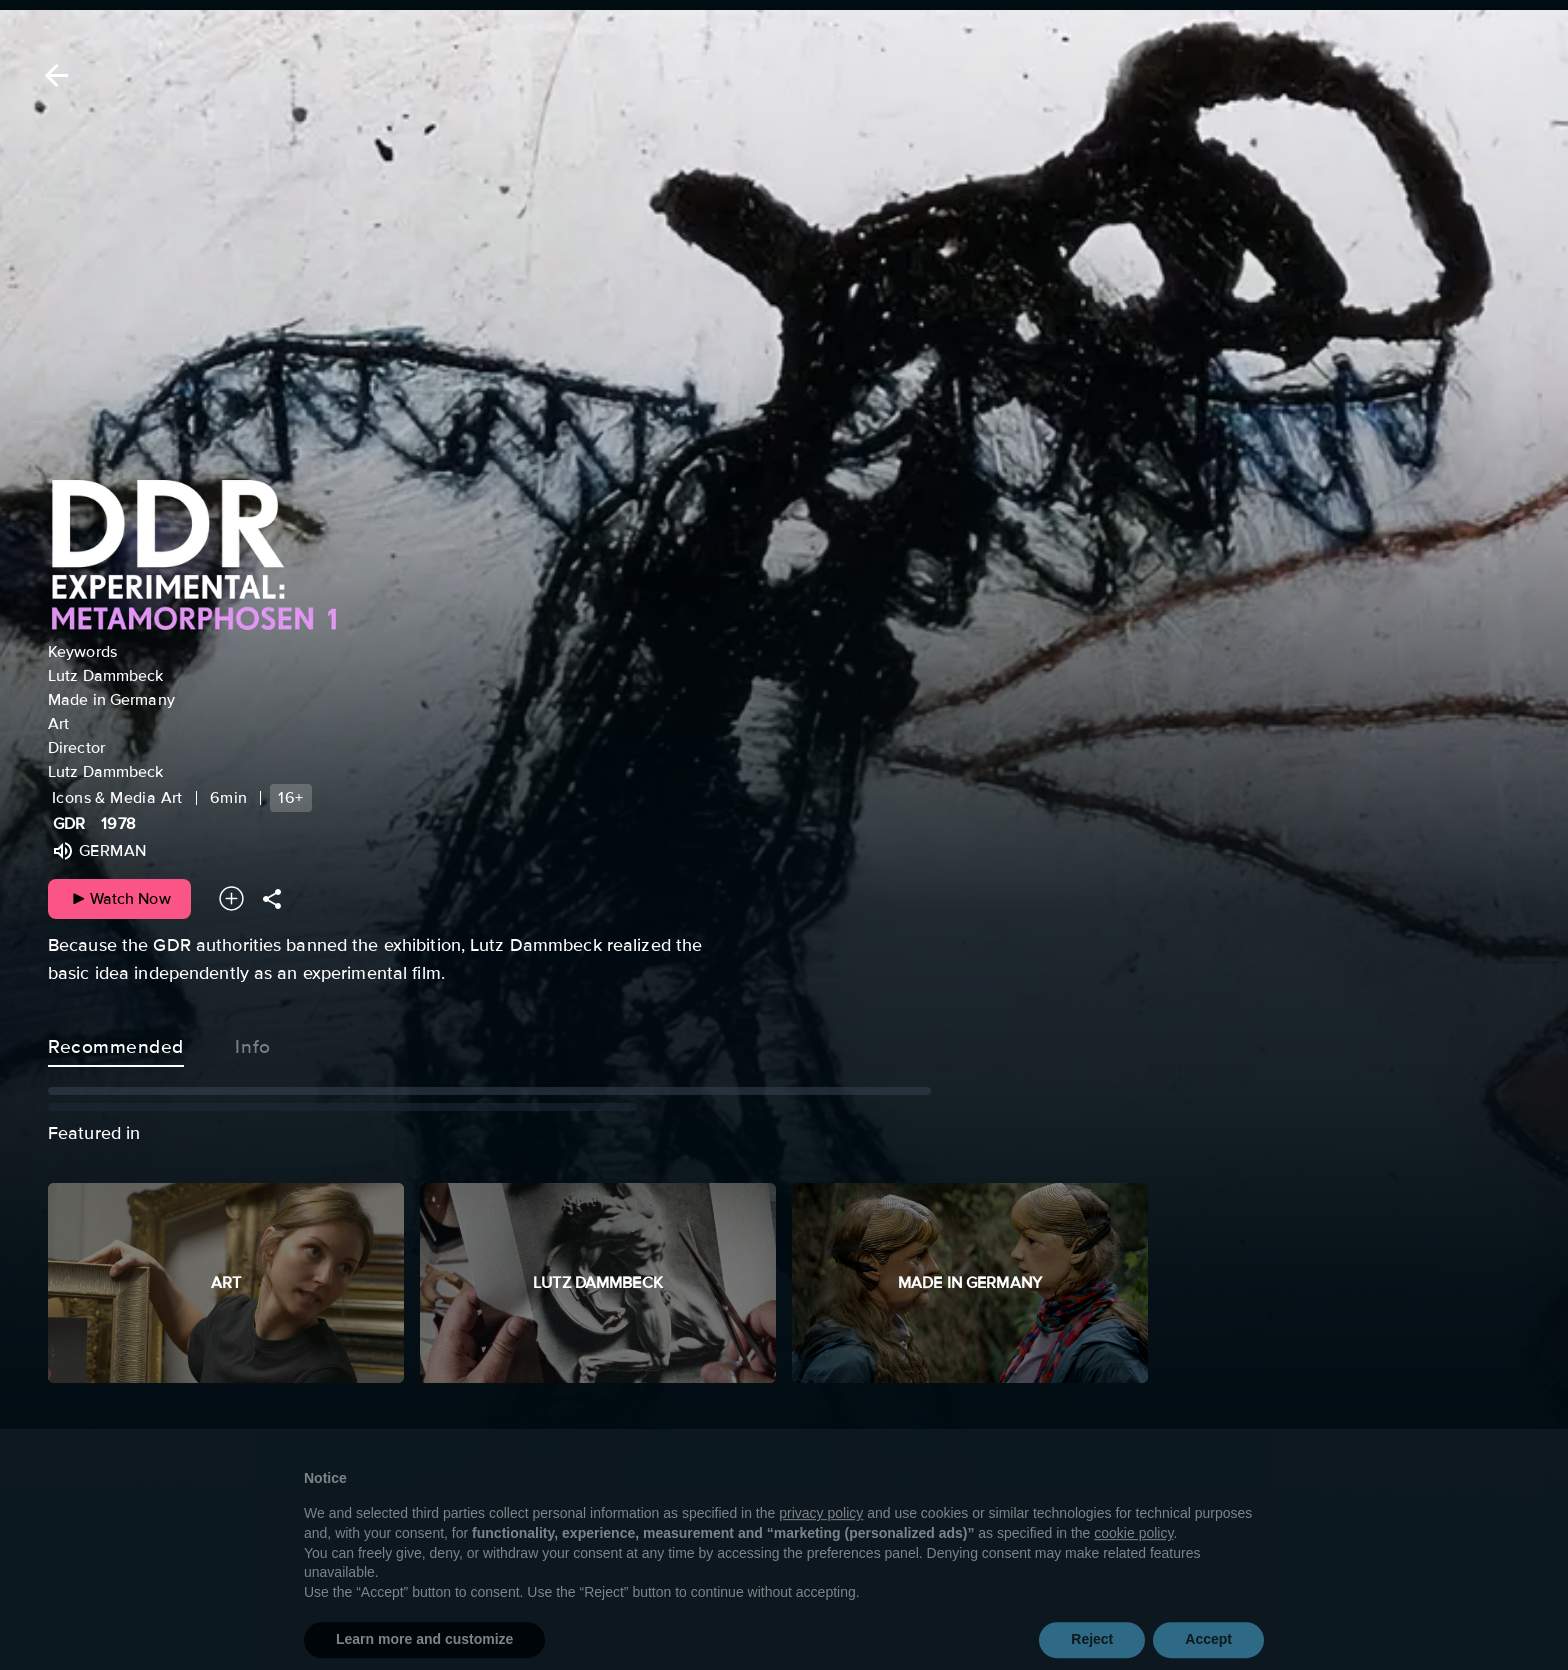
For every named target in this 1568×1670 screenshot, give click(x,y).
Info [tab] (253, 1043)
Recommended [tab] (116, 1043)
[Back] (53, 75)
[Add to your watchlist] (231, 898)
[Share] (272, 898)
